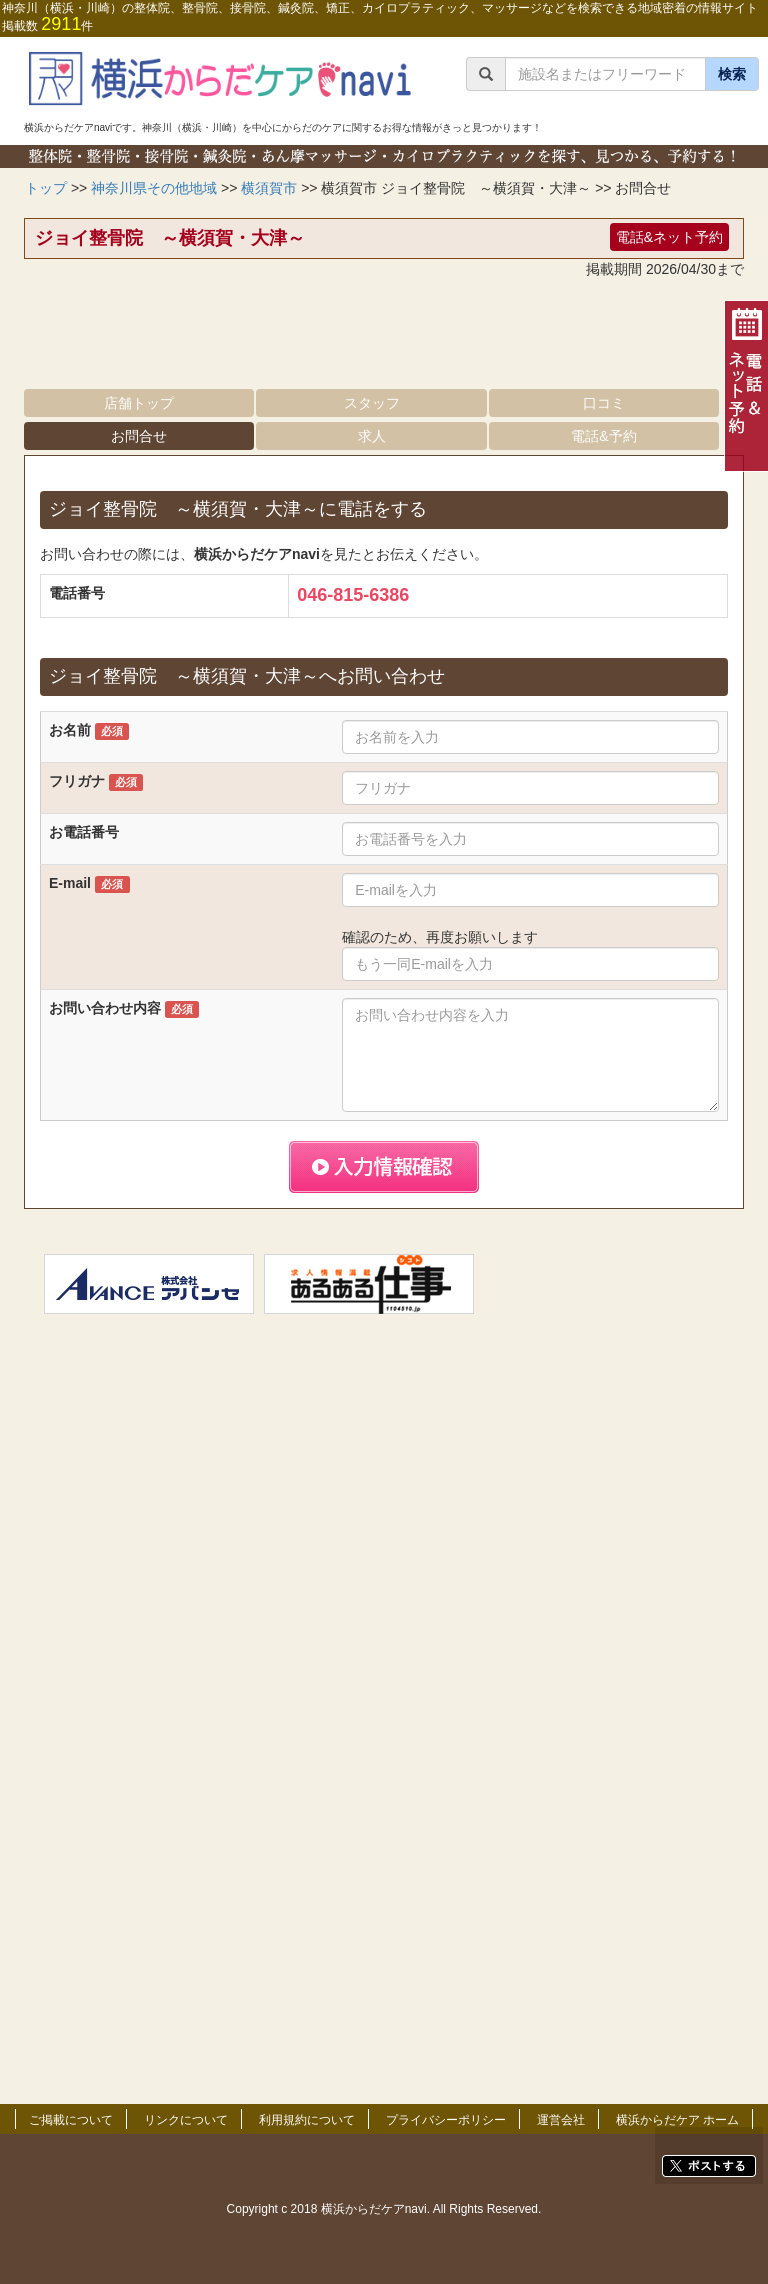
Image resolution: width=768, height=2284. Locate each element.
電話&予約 (603, 436)
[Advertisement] (384, 339)
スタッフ (372, 403)
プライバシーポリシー (446, 2120)
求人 (372, 436)
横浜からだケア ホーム (677, 2120)
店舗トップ (139, 403)
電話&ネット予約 (669, 237)
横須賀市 (269, 188)
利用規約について (307, 2120)
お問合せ (139, 436)
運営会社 (561, 2120)
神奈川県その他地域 (154, 188)
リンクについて (186, 2120)
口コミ (604, 403)
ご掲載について (71, 2120)
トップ (46, 188)
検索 (732, 74)
